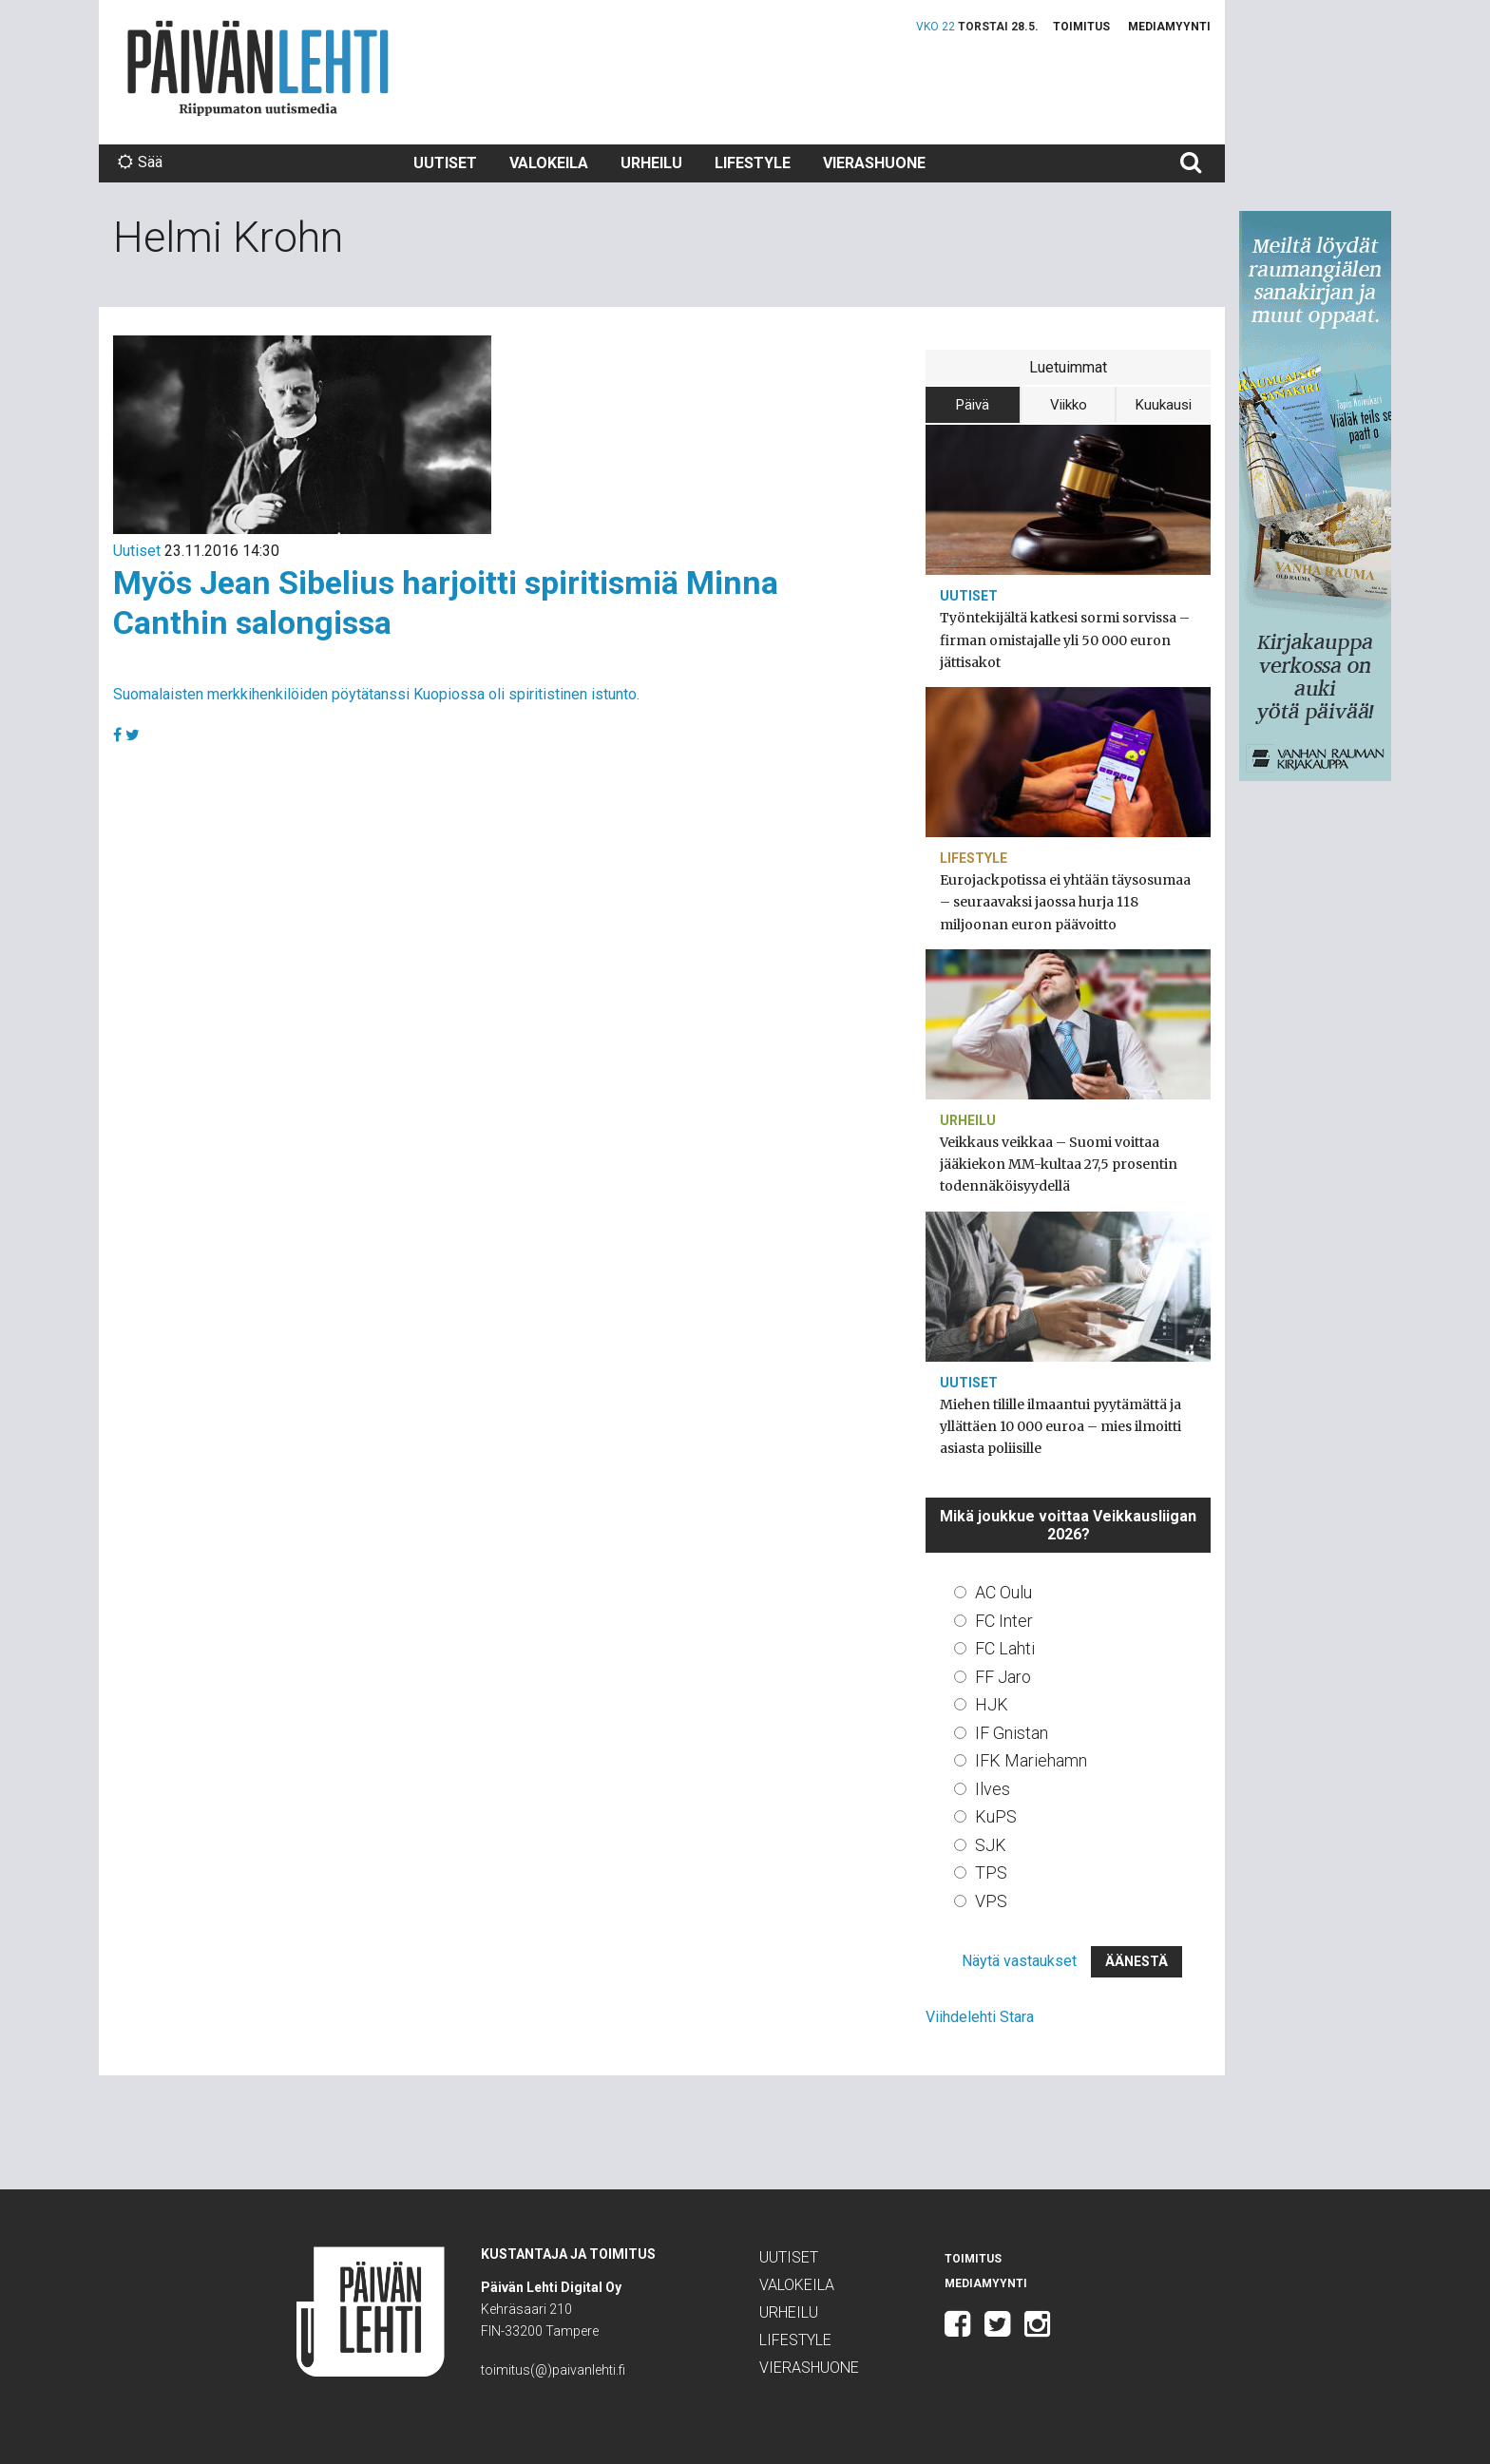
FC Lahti (1005, 1648)
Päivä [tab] (972, 404)
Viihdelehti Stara (980, 2017)
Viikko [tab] (1068, 404)
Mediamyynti (1169, 26)
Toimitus (1081, 26)
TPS (991, 1872)
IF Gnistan (1011, 1733)
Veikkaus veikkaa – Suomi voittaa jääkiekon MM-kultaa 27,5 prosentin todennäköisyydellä (1058, 1164)
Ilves (992, 1789)
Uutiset (445, 163)
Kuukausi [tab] (1164, 404)
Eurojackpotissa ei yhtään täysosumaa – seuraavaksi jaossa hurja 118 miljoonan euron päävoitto (1065, 901)
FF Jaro (1003, 1677)
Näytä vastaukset (1019, 1961)
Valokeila (548, 163)
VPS (991, 1901)
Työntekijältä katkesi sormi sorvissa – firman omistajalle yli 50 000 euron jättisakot (1065, 639)
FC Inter (1004, 1621)
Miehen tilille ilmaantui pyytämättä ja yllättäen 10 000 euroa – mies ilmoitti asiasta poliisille (1060, 1426)
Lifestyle (753, 163)
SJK (990, 1845)
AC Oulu (1003, 1592)
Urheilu (651, 163)
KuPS (996, 1816)
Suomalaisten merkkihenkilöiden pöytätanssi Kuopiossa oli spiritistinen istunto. (376, 694)
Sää (140, 162)
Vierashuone (874, 163)
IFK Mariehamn (1031, 1760)
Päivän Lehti (258, 68)
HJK (991, 1704)
